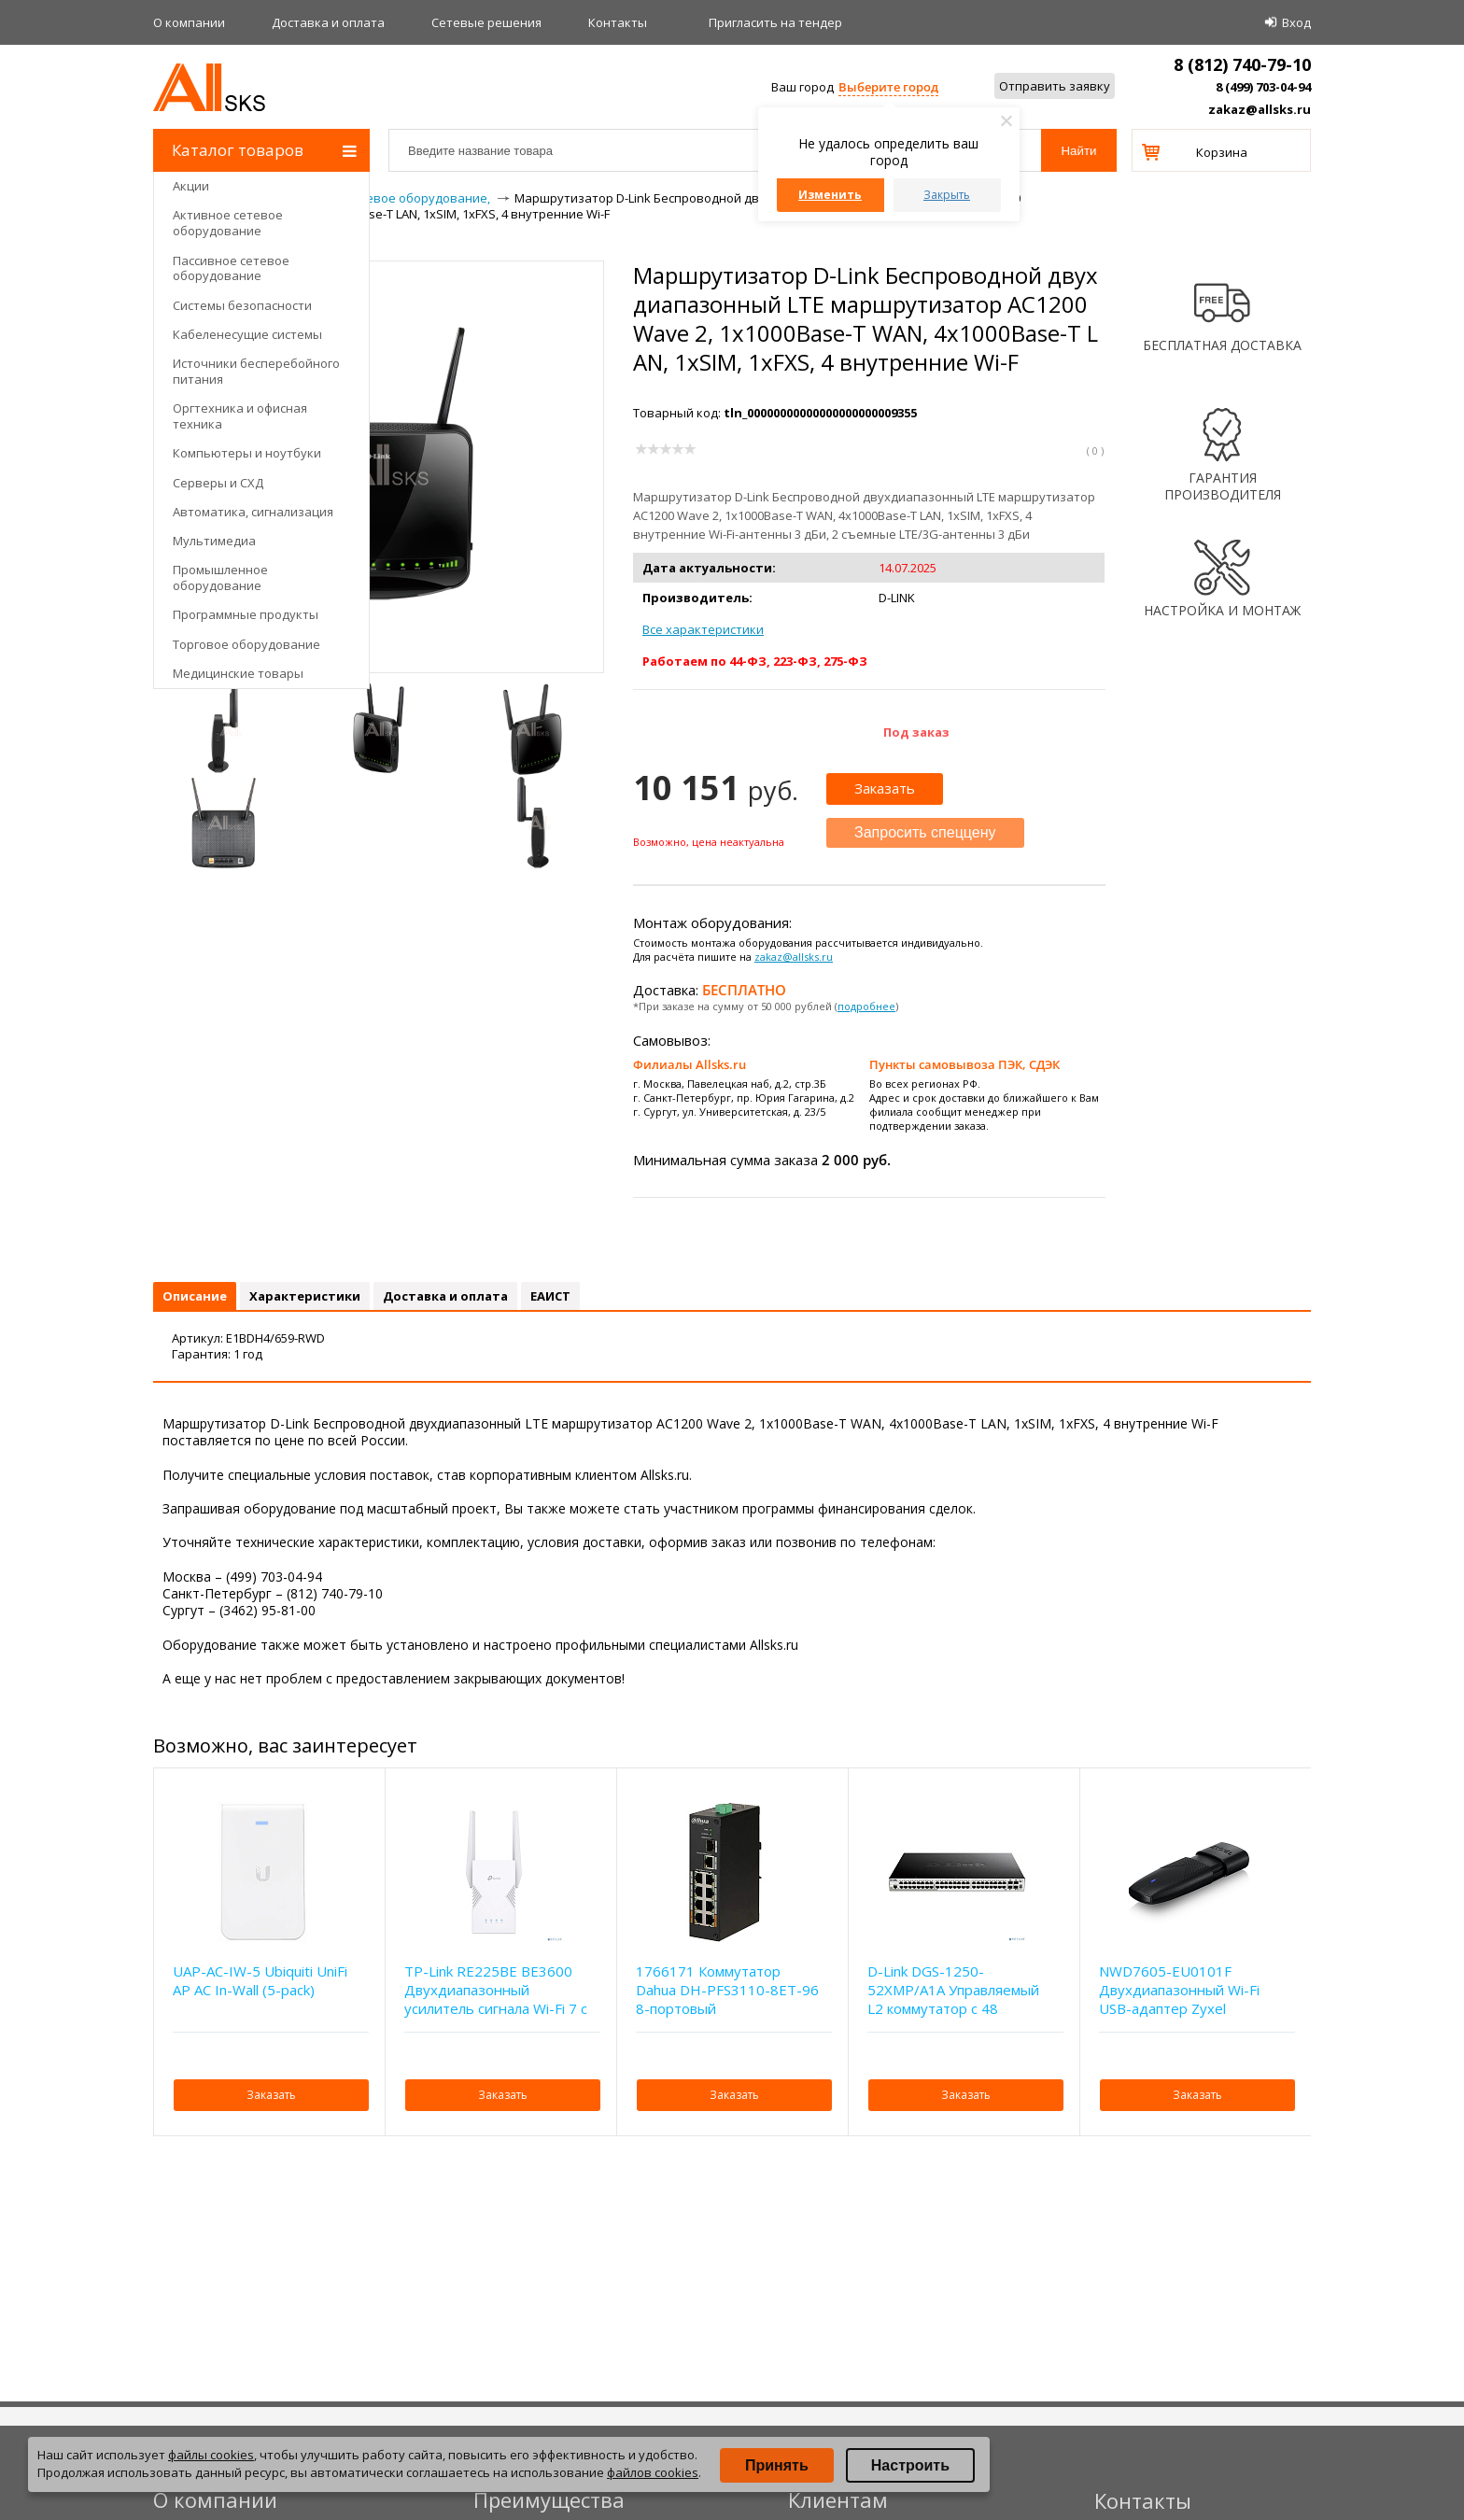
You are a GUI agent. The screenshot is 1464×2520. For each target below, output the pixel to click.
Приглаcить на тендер (775, 22)
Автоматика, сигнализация (253, 511)
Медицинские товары (238, 673)
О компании (189, 22)
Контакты (617, 22)
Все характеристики (703, 629)
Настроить (910, 2465)
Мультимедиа (214, 540)
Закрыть (946, 195)
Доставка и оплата (328, 22)
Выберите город (888, 86)
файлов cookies (652, 2472)
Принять (777, 2465)
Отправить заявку (1054, 85)
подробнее (866, 1006)
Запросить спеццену (925, 832)
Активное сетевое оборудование (228, 222)
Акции (191, 185)
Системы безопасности (242, 305)
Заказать (884, 788)
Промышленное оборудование (220, 577)
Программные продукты (245, 614)
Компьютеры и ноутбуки (247, 452)
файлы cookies (211, 2454)
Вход (1296, 22)
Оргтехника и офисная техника (240, 416)
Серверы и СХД (218, 482)
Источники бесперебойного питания (256, 371)
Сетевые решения (486, 22)
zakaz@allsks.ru (1259, 109)
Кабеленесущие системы (247, 334)
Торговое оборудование (246, 644)
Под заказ (916, 732)
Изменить (830, 195)
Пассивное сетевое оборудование (231, 268)
